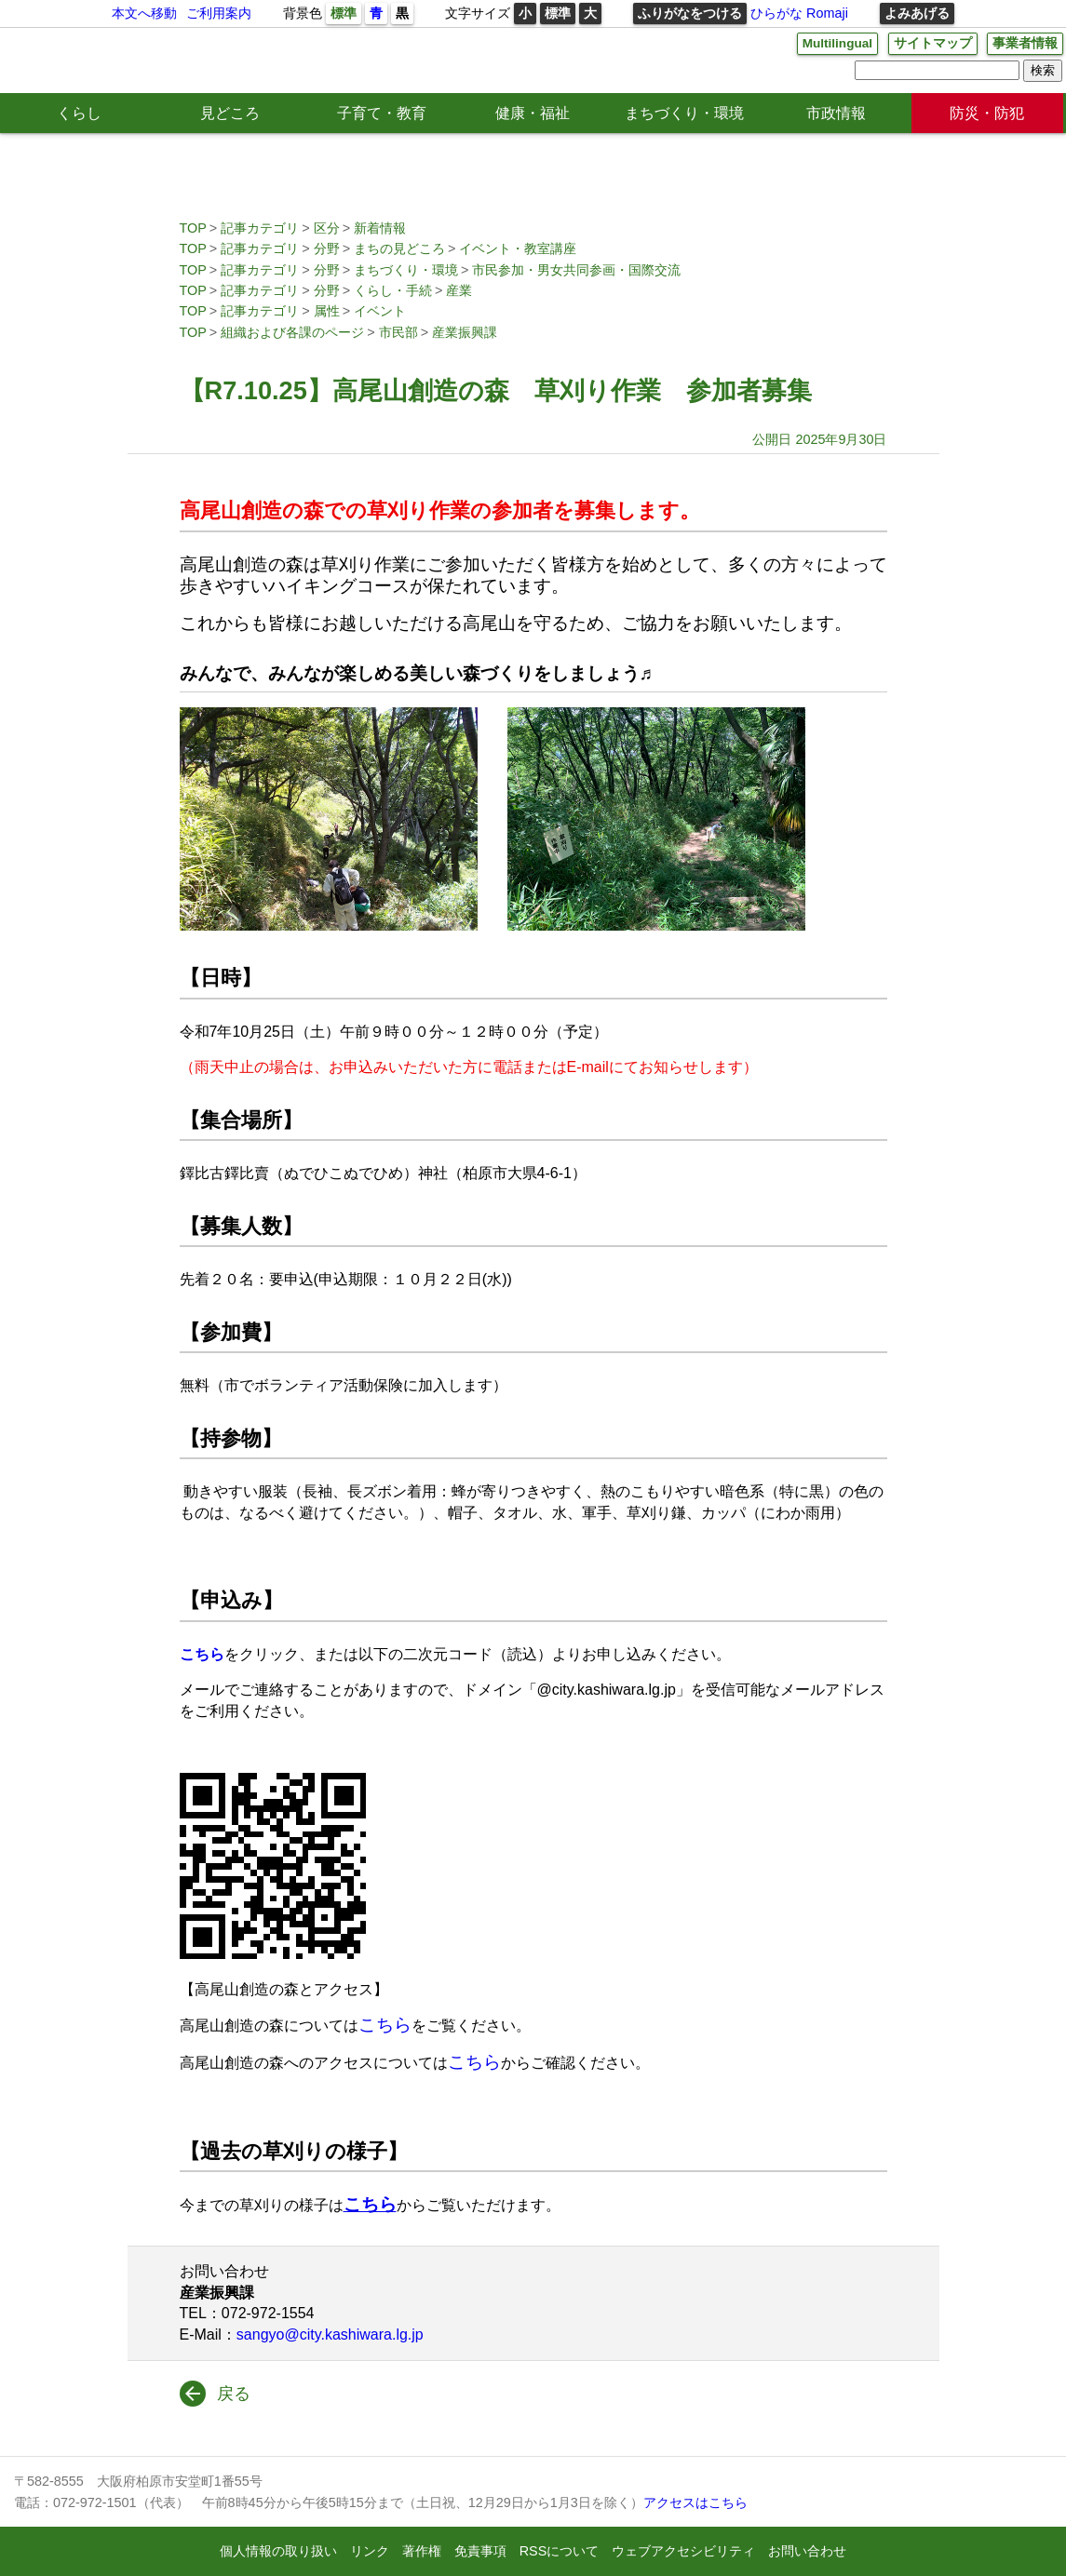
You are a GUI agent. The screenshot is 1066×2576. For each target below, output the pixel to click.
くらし (79, 113)
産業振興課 (464, 332)
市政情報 (836, 113)
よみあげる (917, 13)
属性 (327, 310)
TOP (193, 228)
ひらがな (776, 13)
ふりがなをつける (690, 13)
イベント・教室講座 (517, 248)
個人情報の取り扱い (278, 2550)
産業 (459, 290)
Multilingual (835, 43)
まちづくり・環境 (684, 113)
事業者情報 (1025, 43)
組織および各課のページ (292, 332)
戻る (233, 2393)
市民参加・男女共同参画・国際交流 (576, 269)
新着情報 (380, 228)
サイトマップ (933, 43)
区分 (327, 228)
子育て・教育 (381, 113)
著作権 (421, 2550)
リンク (369, 2550)
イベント (380, 310)
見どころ (230, 113)
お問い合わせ (807, 2550)
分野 (327, 248)
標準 (344, 13)
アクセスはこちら (695, 2502)
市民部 (398, 332)
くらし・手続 (393, 290)
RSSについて (560, 2550)
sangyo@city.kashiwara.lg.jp (330, 2334)
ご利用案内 (218, 13)
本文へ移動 (144, 13)
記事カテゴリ (260, 228)
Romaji (827, 13)
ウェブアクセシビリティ (683, 2550)
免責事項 (480, 2550)
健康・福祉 (532, 113)
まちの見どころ (399, 248)
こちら (385, 2024)
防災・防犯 (987, 113)
